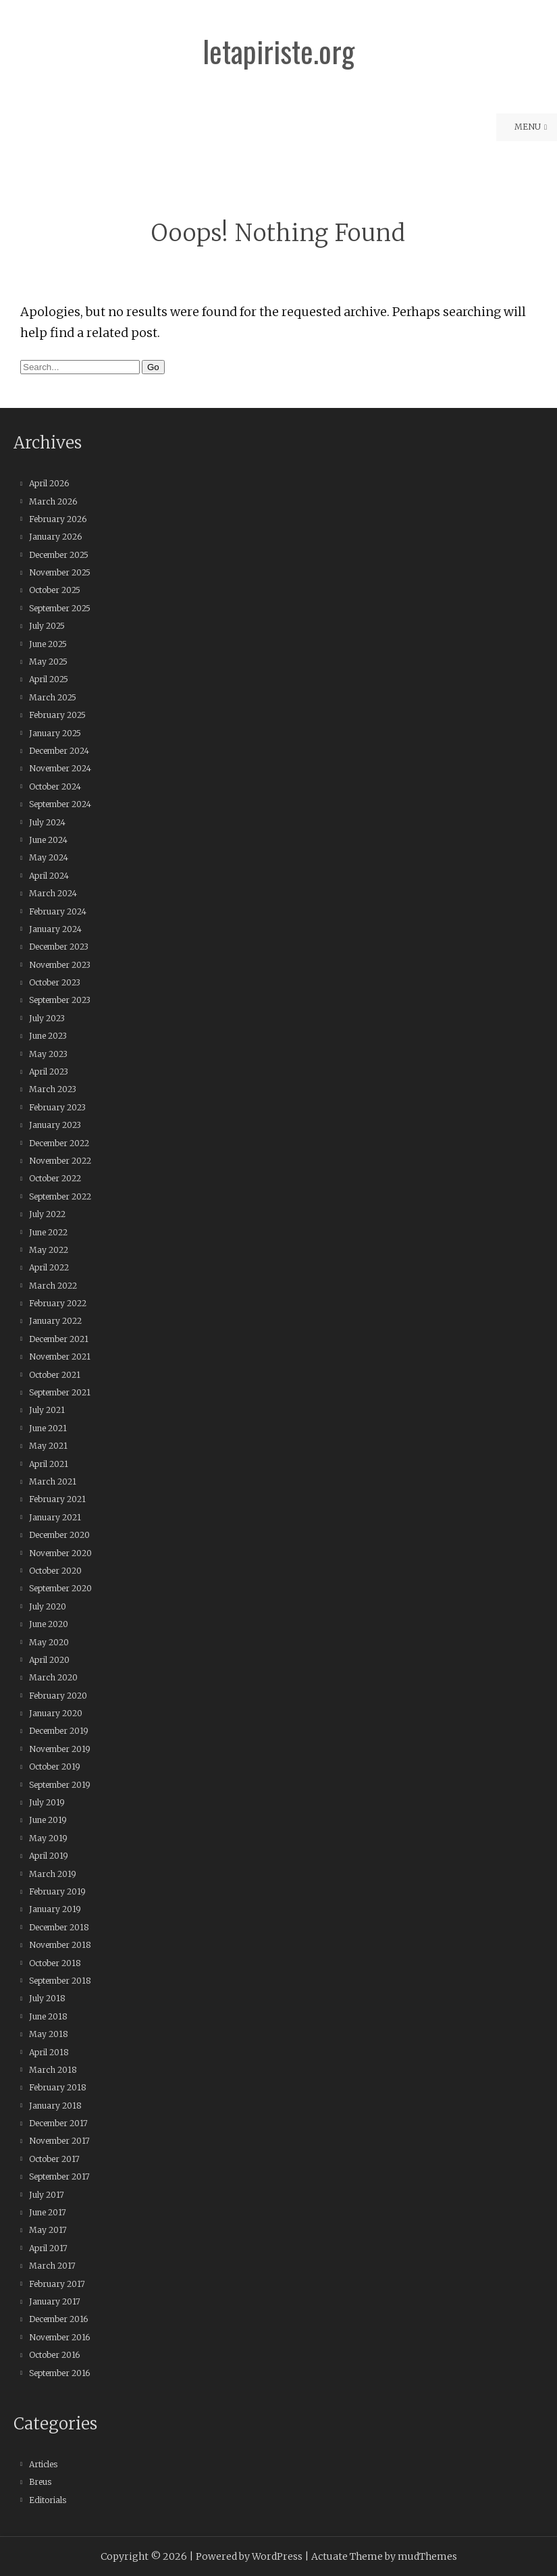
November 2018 (60, 1945)
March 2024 (53, 893)
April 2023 (48, 1071)
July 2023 (47, 1018)
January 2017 (54, 2301)
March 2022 (53, 1286)
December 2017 (58, 2123)
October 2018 (55, 1963)
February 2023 (57, 1107)
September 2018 (60, 1981)
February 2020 (58, 1696)
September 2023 (59, 1000)
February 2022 (57, 1303)
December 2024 (59, 751)
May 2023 (48, 1054)
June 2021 (48, 1428)
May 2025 (48, 661)
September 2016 (59, 2373)
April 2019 (48, 1856)
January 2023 (55, 1125)
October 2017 (54, 2159)
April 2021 (48, 1464)
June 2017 (47, 2212)
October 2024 (55, 786)
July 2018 (47, 1998)
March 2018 (53, 2070)
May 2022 (48, 1250)
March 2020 (53, 1677)
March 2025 (52, 697)
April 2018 (49, 2052)
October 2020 (55, 1571)
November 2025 (59, 572)
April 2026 (49, 483)
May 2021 (48, 1446)
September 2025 (59, 608)
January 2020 (55, 1713)
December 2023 (58, 947)
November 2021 (59, 1356)
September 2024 (60, 804)
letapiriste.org (278, 51)
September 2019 (59, 1785)
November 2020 (60, 1553)
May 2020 (49, 1642)
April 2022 (49, 1267)
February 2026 (57, 519)
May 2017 (48, 2230)
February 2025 (57, 715)
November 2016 (59, 2337)
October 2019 (54, 1766)
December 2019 (58, 1731)
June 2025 (48, 644)
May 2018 (48, 2034)
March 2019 (52, 1874)
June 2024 (48, 840)
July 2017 (46, 2195)
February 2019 (57, 1891)
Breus (40, 2482)
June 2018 (48, 2016)
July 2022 (47, 1214)
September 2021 (59, 1392)
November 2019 (59, 1749)
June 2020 (48, 1624)
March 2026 (53, 501)
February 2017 (57, 2284)
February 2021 (57, 1499)
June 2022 (48, 1232)
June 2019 (48, 1820)
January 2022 (55, 1321)
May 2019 (48, 1838)
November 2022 (60, 1161)
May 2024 (48, 857)
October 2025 (54, 590)
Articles (43, 2464)
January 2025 (55, 733)
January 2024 (55, 929)
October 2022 (55, 1178)
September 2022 (60, 1196)
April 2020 (49, 1660)
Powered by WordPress (249, 2556)
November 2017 (59, 2141)
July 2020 (47, 1606)
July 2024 (47, 822)
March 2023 (52, 1089)
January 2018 (55, 2106)
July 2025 (47, 626)
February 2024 (57, 911)
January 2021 (55, 1517)
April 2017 (48, 2248)
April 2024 (49, 876)
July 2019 (47, 1802)
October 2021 (54, 1375)
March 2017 (52, 2266)
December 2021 (58, 1339)
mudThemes (427, 2556)
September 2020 (60, 1588)
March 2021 (52, 1481)
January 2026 (55, 537)
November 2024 (60, 768)
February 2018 (57, 2087)
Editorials (47, 2500)
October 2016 (54, 2355)
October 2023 (54, 982)
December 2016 (58, 2319)
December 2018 (59, 1927)
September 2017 (59, 2176)
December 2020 (59, 1535)
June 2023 (48, 1036)
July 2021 (47, 1410)
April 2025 (48, 679)
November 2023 (59, 965)
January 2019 (55, 1909)
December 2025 (58, 555)
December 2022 (59, 1143)
